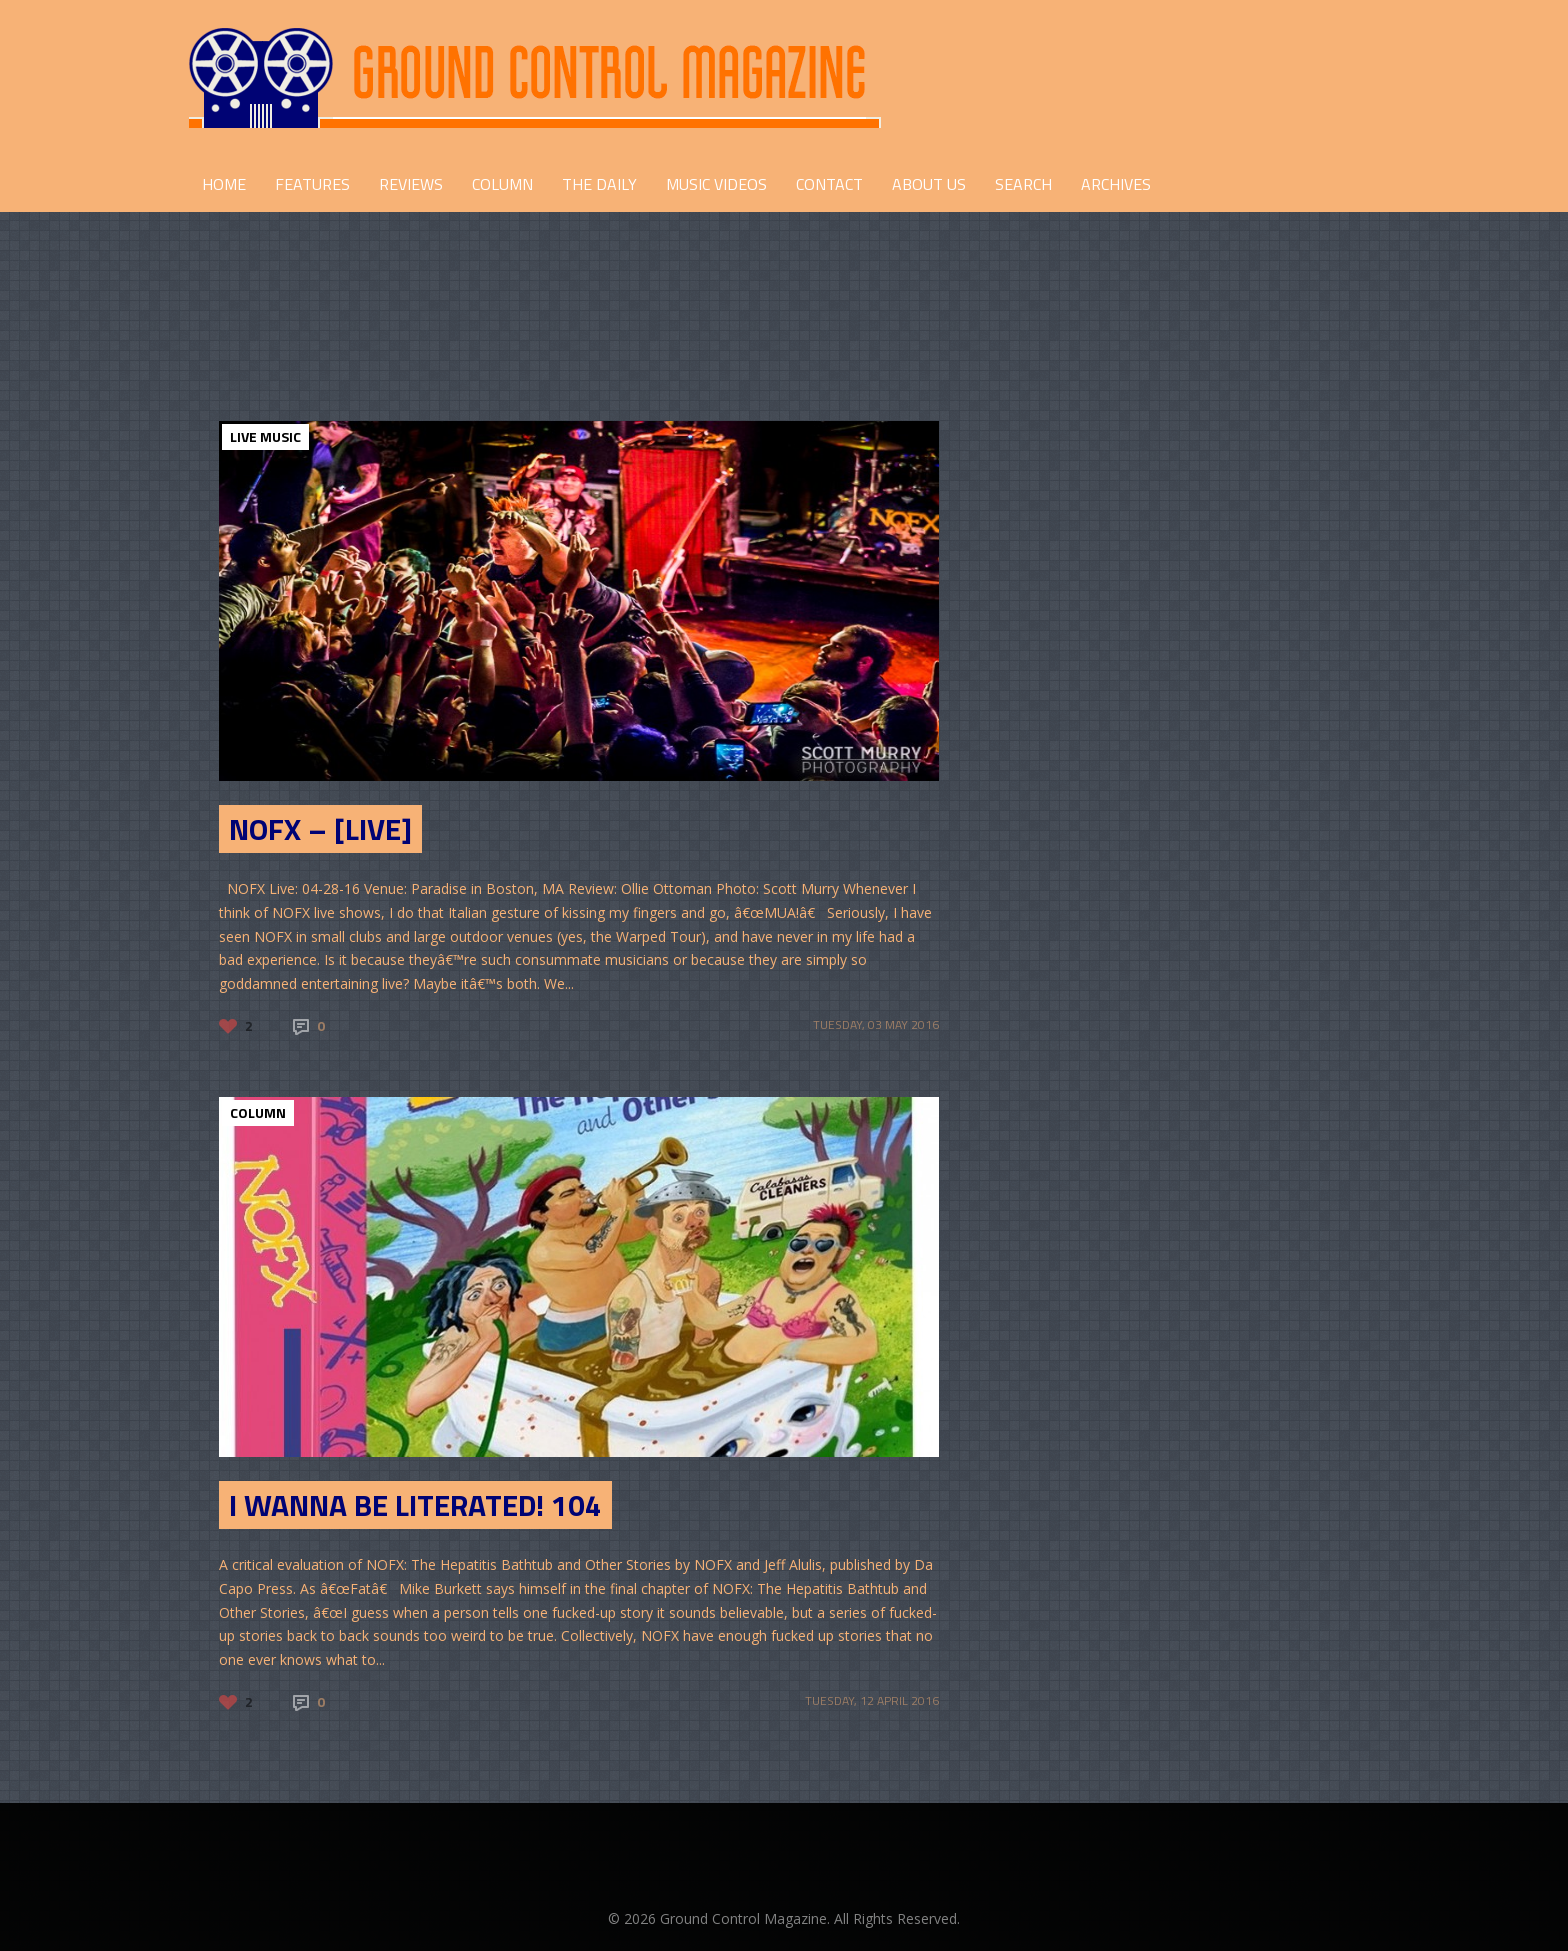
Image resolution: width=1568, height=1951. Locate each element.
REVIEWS (411, 184)
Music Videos (716, 184)
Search (1023, 184)
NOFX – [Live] (320, 829)
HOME (224, 184)
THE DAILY (599, 184)
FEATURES (312, 184)
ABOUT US (929, 184)
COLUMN (502, 184)
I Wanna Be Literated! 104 (415, 1505)
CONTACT (829, 184)
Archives (1116, 184)
